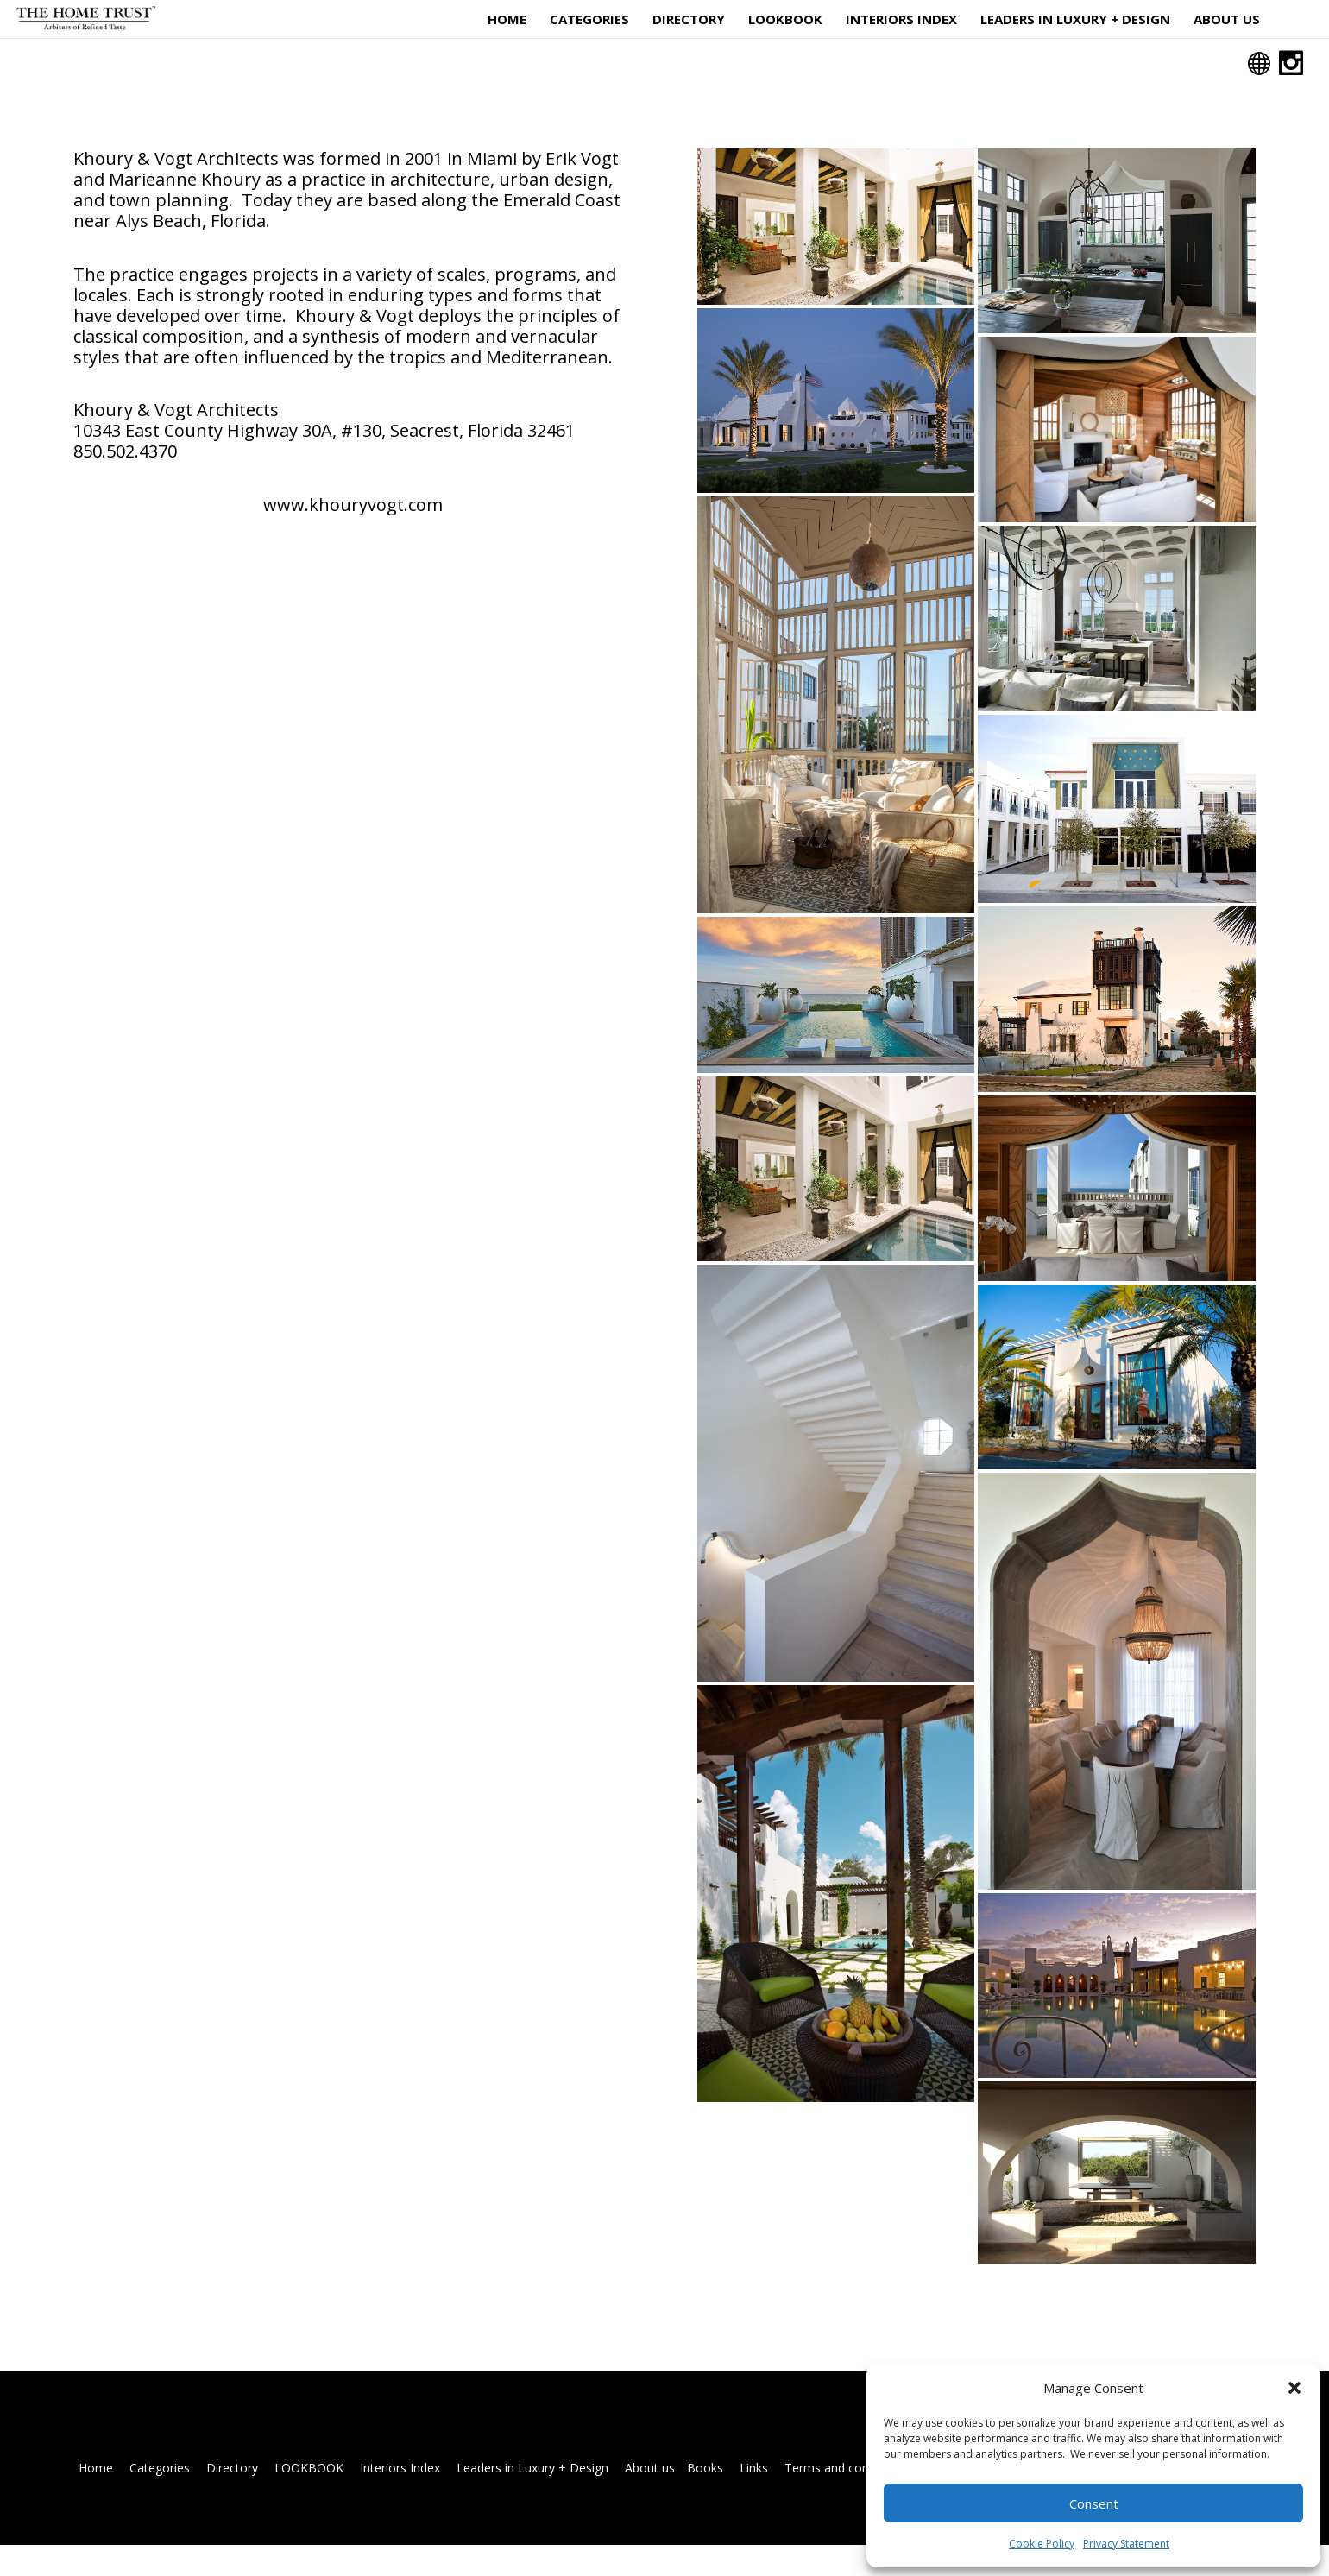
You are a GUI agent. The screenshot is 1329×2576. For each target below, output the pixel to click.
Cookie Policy (1041, 2543)
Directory (688, 20)
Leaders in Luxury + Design (1075, 20)
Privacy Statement (1126, 2543)
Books (705, 2499)
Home (507, 20)
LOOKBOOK (785, 20)
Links (754, 2499)
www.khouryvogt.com (353, 535)
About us (1227, 20)
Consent (1093, 2503)
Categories (589, 20)
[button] (1294, 2387)
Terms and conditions (845, 2499)
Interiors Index (901, 20)
